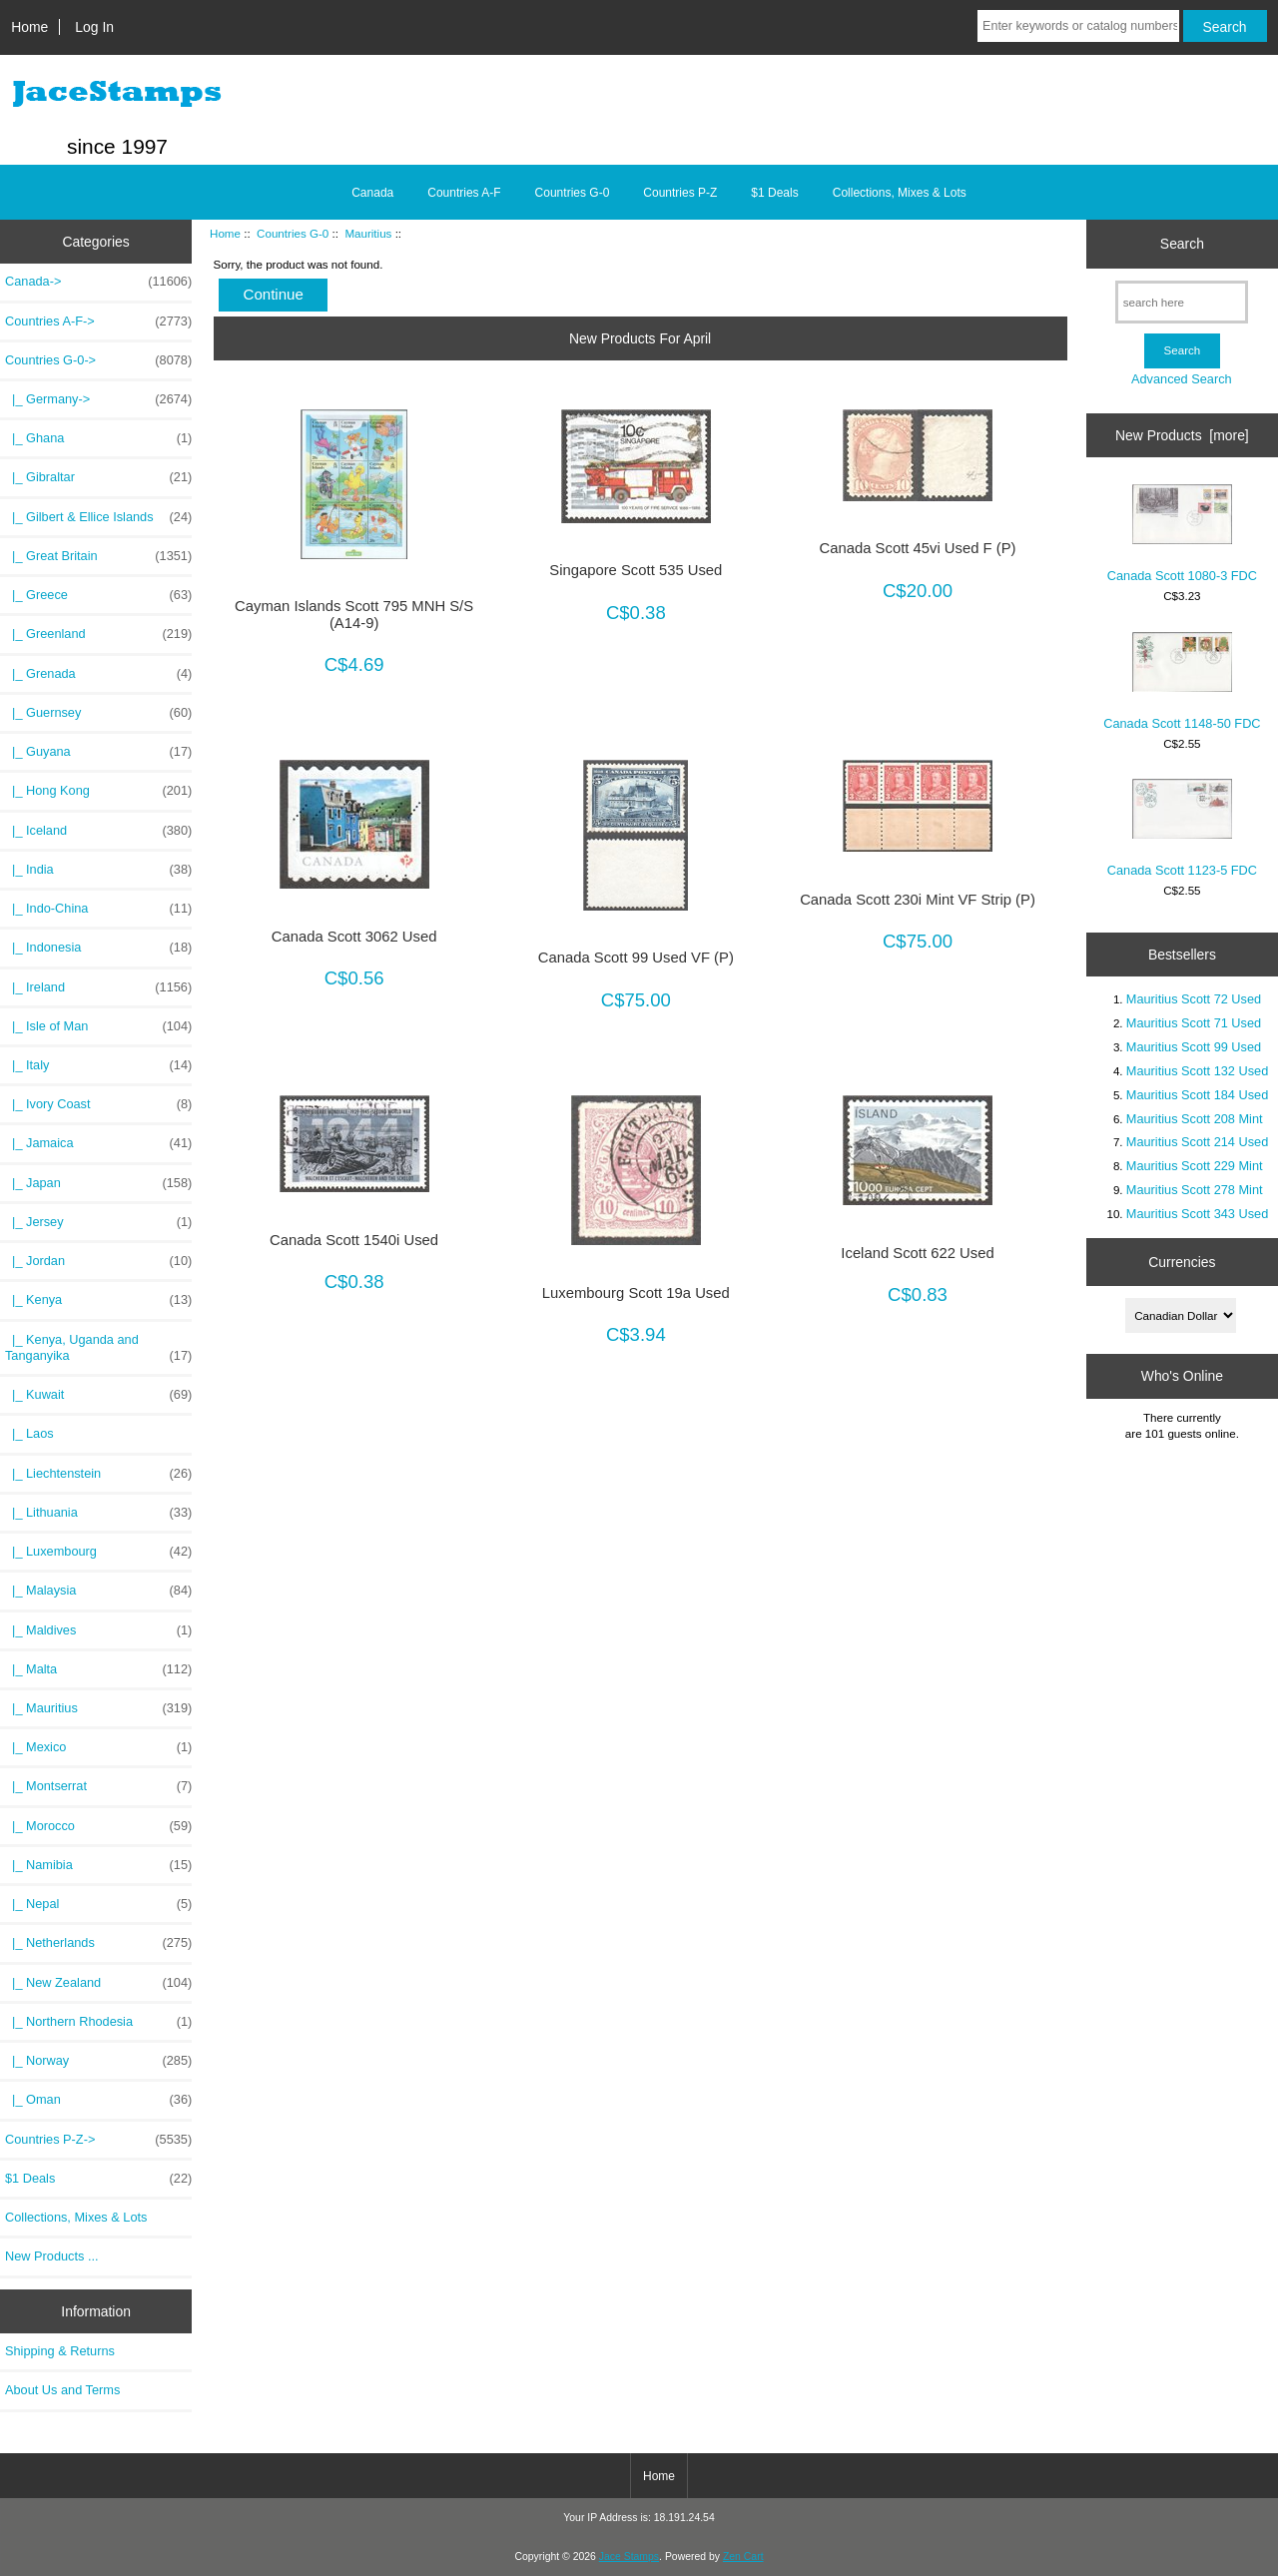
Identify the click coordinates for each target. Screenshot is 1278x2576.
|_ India (98, 870)
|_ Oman (98, 2100)
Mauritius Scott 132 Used (1197, 1070)
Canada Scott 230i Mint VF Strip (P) (917, 900)
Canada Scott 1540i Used (354, 1240)
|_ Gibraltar (98, 477)
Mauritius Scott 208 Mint (1194, 1118)
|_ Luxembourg (98, 1552)
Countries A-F (463, 193)
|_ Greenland (98, 634)
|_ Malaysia (98, 1591)
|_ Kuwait (98, 1395)
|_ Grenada (98, 674)
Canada (372, 193)
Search (1182, 244)
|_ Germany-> (98, 399)
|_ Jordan (98, 1261)
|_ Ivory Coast (98, 1104)
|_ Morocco (98, 1826)
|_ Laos (29, 1433)
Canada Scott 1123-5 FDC (1182, 828)
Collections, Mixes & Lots (899, 193)
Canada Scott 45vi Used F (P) (918, 548)
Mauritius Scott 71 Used (1193, 1022)
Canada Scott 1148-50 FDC (1181, 681)
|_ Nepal (98, 1904)
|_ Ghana (98, 438)
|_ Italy (98, 1065)
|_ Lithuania (98, 1513)
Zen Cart (743, 2556)
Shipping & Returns (60, 2350)
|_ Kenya (98, 1300)
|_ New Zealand (98, 1983)
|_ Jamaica (98, 1143)
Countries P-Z (680, 193)
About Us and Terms (62, 2389)
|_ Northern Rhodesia (98, 2022)
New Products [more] (1182, 435)
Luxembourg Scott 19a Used (636, 1293)
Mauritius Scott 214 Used (1197, 1141)
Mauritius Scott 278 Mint (1194, 1189)
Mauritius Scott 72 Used (1193, 998)
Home (29, 27)
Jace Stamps (629, 2556)
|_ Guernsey (98, 713)
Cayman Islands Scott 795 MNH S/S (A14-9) (354, 614)
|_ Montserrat (98, 1786)
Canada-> (98, 282)
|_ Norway (98, 2061)
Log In (94, 27)
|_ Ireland (98, 987)
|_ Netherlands (98, 1943)
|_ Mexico (98, 1747)
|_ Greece (98, 595)
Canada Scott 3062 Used (354, 937)
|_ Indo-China (98, 909)
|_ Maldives (98, 1630)
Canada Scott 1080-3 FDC (1182, 533)
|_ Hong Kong (98, 791)
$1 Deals (774, 193)
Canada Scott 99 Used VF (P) (636, 958)
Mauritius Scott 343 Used (1197, 1213)
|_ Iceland (98, 831)
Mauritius (367, 233)
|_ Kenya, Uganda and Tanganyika (98, 1348)
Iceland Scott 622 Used (917, 1253)
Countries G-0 (292, 233)
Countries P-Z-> (98, 2140)
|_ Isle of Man (98, 1026)
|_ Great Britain (98, 556)
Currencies (1181, 1262)
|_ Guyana (98, 752)
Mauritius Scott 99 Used (1193, 1046)
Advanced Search (1181, 378)
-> (98, 360)
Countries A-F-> (98, 321)
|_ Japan (98, 1183)
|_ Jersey (98, 1222)
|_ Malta (98, 1669)
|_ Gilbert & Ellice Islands (98, 517)
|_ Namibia (98, 1865)
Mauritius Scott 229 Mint (1194, 1165)
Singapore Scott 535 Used (635, 570)
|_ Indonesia (98, 948)
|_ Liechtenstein (98, 1474)
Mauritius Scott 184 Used (1197, 1094)
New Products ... (52, 2256)
